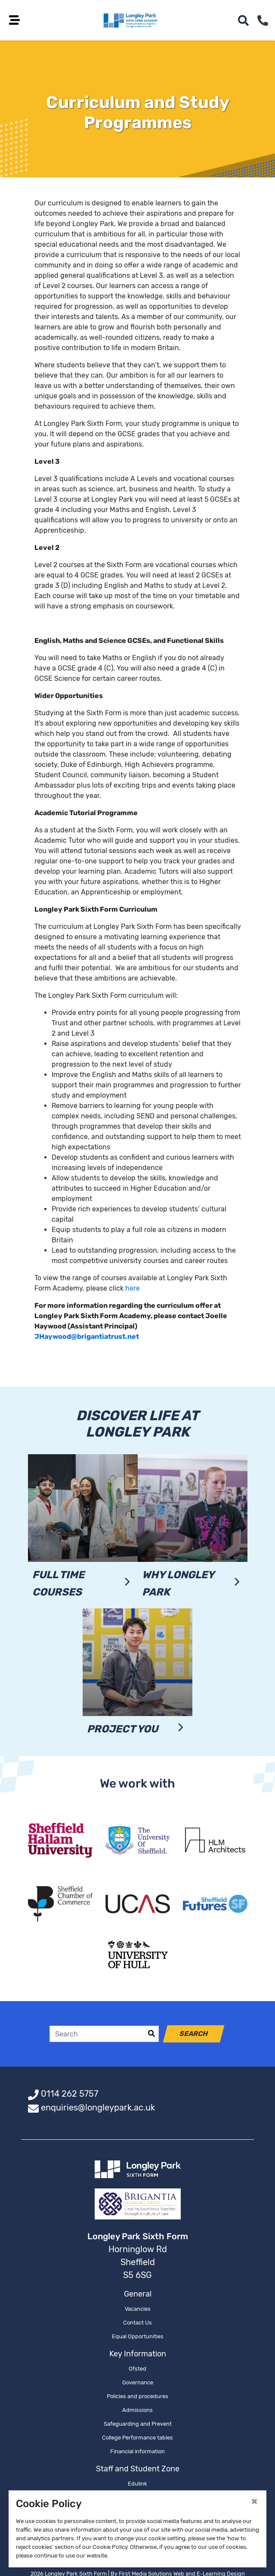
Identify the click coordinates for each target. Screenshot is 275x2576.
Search (194, 2034)
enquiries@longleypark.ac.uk (98, 2108)
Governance (137, 2383)
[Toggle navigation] (17, 20)
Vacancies (138, 2309)
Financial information (137, 2452)
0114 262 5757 (69, 2094)
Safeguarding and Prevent (138, 2424)
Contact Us (137, 2323)
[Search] (97, 2035)
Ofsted (137, 2369)
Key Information (137, 2354)
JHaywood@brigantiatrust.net (86, 1337)
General (137, 2295)
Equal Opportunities (138, 2337)
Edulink (137, 2484)
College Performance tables (137, 2438)
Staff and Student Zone (137, 2469)
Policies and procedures (137, 2397)
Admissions (137, 2411)
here (132, 1289)
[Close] (254, 2501)
